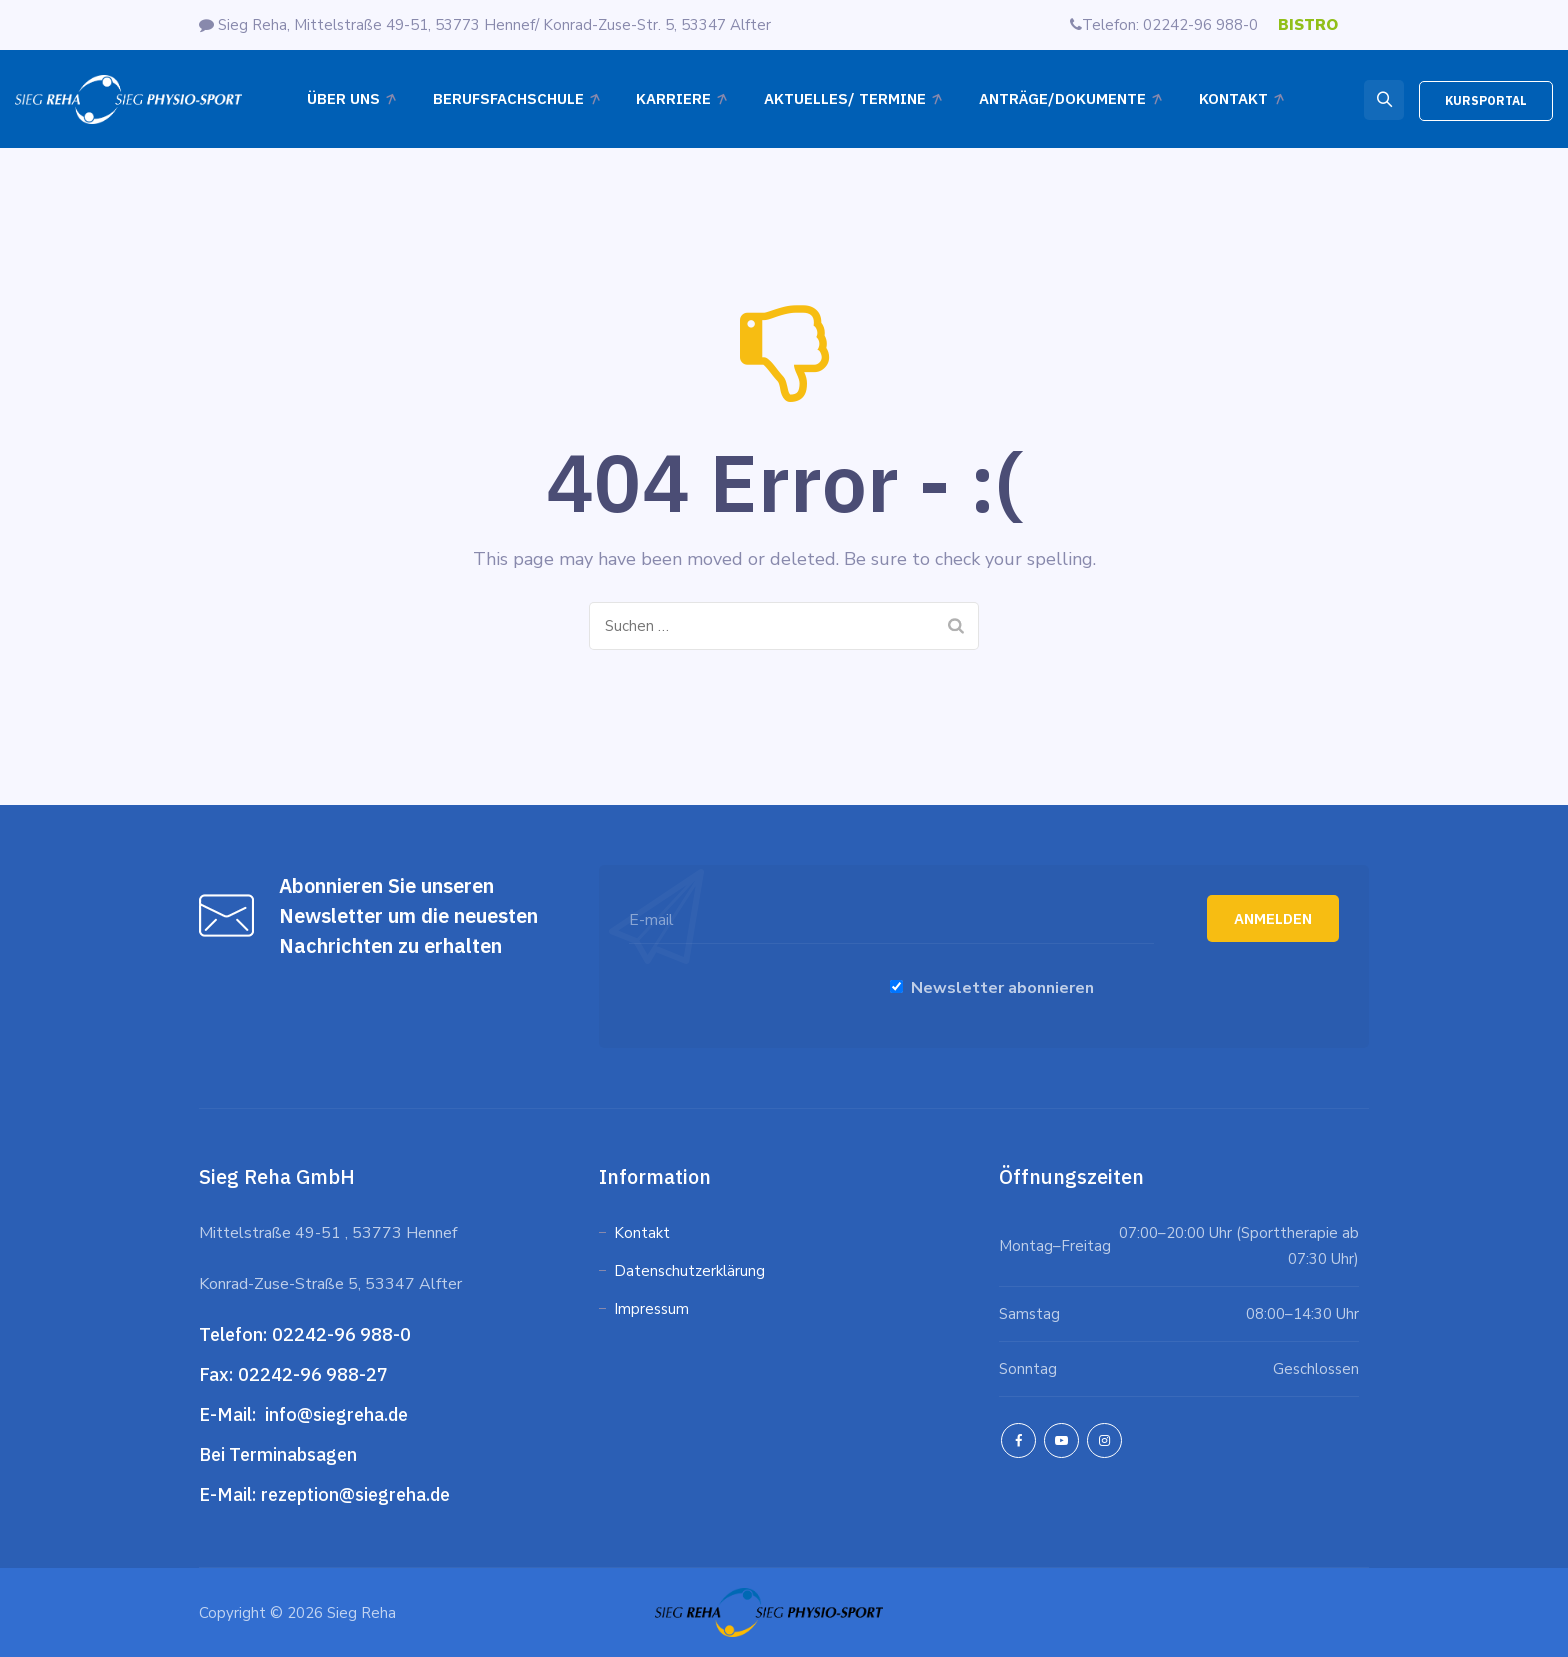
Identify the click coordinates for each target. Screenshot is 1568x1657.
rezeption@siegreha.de (355, 1494)
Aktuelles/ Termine (845, 98)
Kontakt (1233, 98)
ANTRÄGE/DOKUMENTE (1062, 98)
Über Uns (343, 98)
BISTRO (1308, 25)
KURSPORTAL (1486, 100)
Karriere (673, 98)
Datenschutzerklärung (691, 1271)
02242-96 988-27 (313, 1374)
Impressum (651, 1309)
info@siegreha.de (334, 1414)
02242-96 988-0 (343, 1334)
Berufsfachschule (508, 98)
